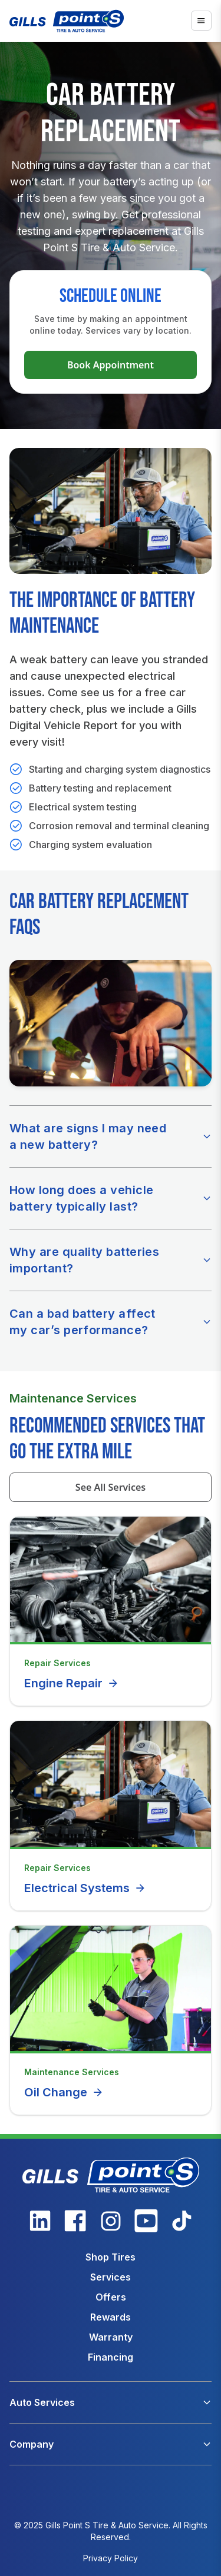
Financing (110, 2357)
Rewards (110, 2317)
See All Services (110, 1487)
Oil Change (64, 2092)
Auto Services (42, 2402)
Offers (110, 2297)
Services (110, 2277)
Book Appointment (110, 364)
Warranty (111, 2337)
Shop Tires (110, 2257)
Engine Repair (71, 1683)
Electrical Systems (85, 1888)
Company (31, 2444)
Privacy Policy (110, 2558)
